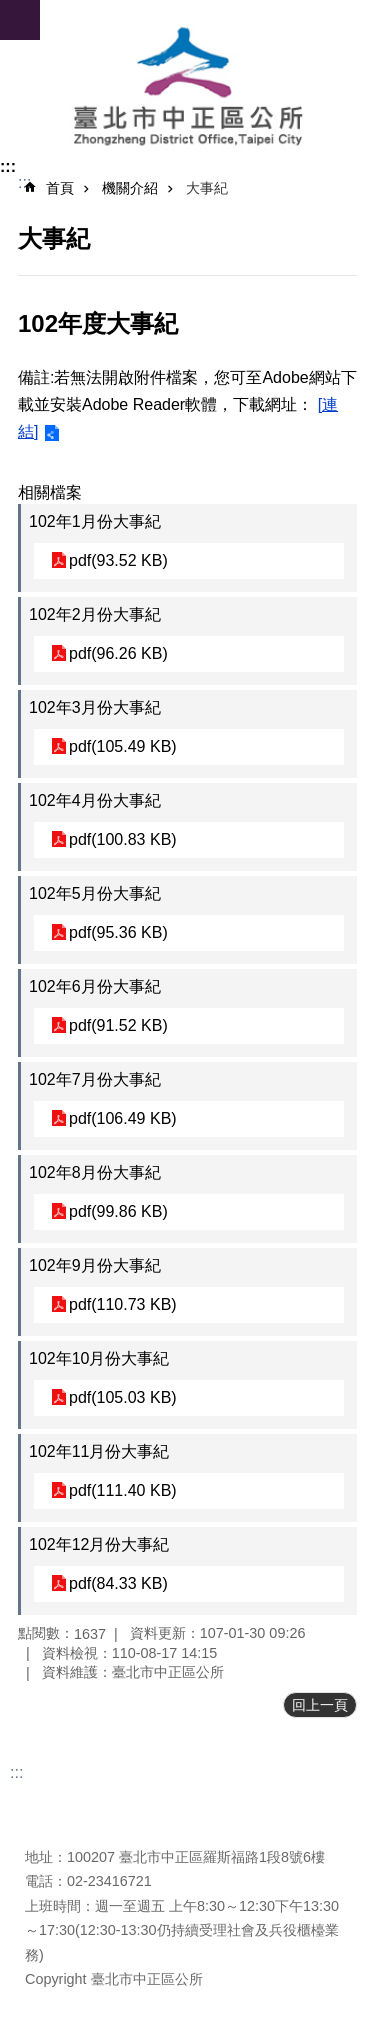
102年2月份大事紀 (95, 614)
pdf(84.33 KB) (118, 1583)
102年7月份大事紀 (95, 1079)
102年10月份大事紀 (99, 1358)
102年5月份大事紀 (95, 893)
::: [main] (24, 182)
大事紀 (207, 188)
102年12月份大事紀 (99, 1544)
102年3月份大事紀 (95, 707)
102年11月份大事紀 (99, 1451)
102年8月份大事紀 (95, 1172)
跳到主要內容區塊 (10, 10)
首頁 (60, 188)
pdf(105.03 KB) (123, 1397)
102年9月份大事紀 (95, 1265)
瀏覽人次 (53, 1827)
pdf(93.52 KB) (118, 560)
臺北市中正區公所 (187, 88)
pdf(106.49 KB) (123, 1118)
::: (8, 166)
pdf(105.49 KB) (123, 746)
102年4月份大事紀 (95, 800)
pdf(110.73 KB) (123, 1304)
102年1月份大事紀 (95, 521)
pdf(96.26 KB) (118, 653)
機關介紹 (130, 188)
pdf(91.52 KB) (118, 1025)
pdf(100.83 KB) (123, 839)
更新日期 (53, 1803)
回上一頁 (320, 1705)
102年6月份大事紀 (95, 986)
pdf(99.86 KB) (118, 1211)
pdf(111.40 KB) (123, 1490)
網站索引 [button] (20, 20)
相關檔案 (50, 492)
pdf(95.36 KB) (118, 932)
